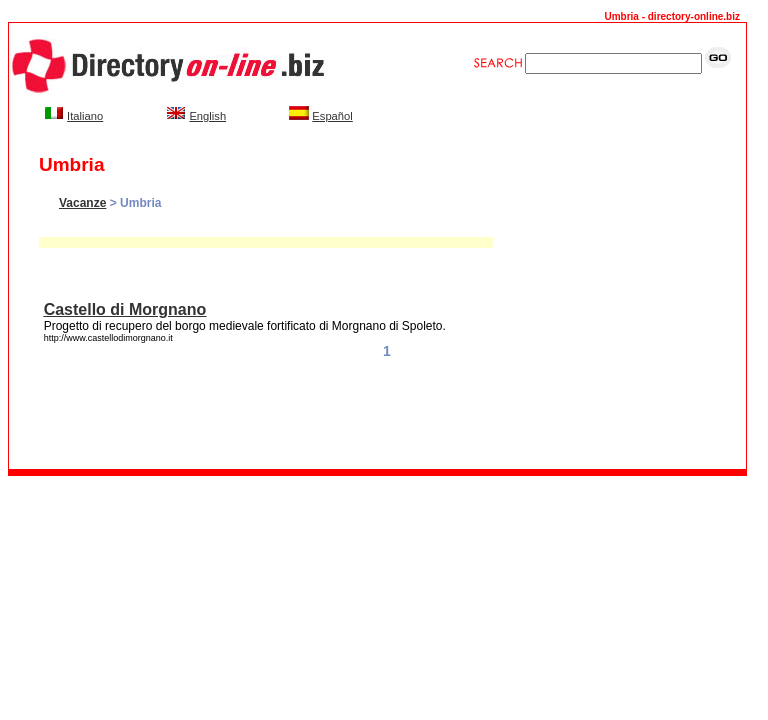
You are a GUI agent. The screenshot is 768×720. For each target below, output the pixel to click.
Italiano (85, 116)
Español (332, 116)
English (207, 116)
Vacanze (82, 203)
